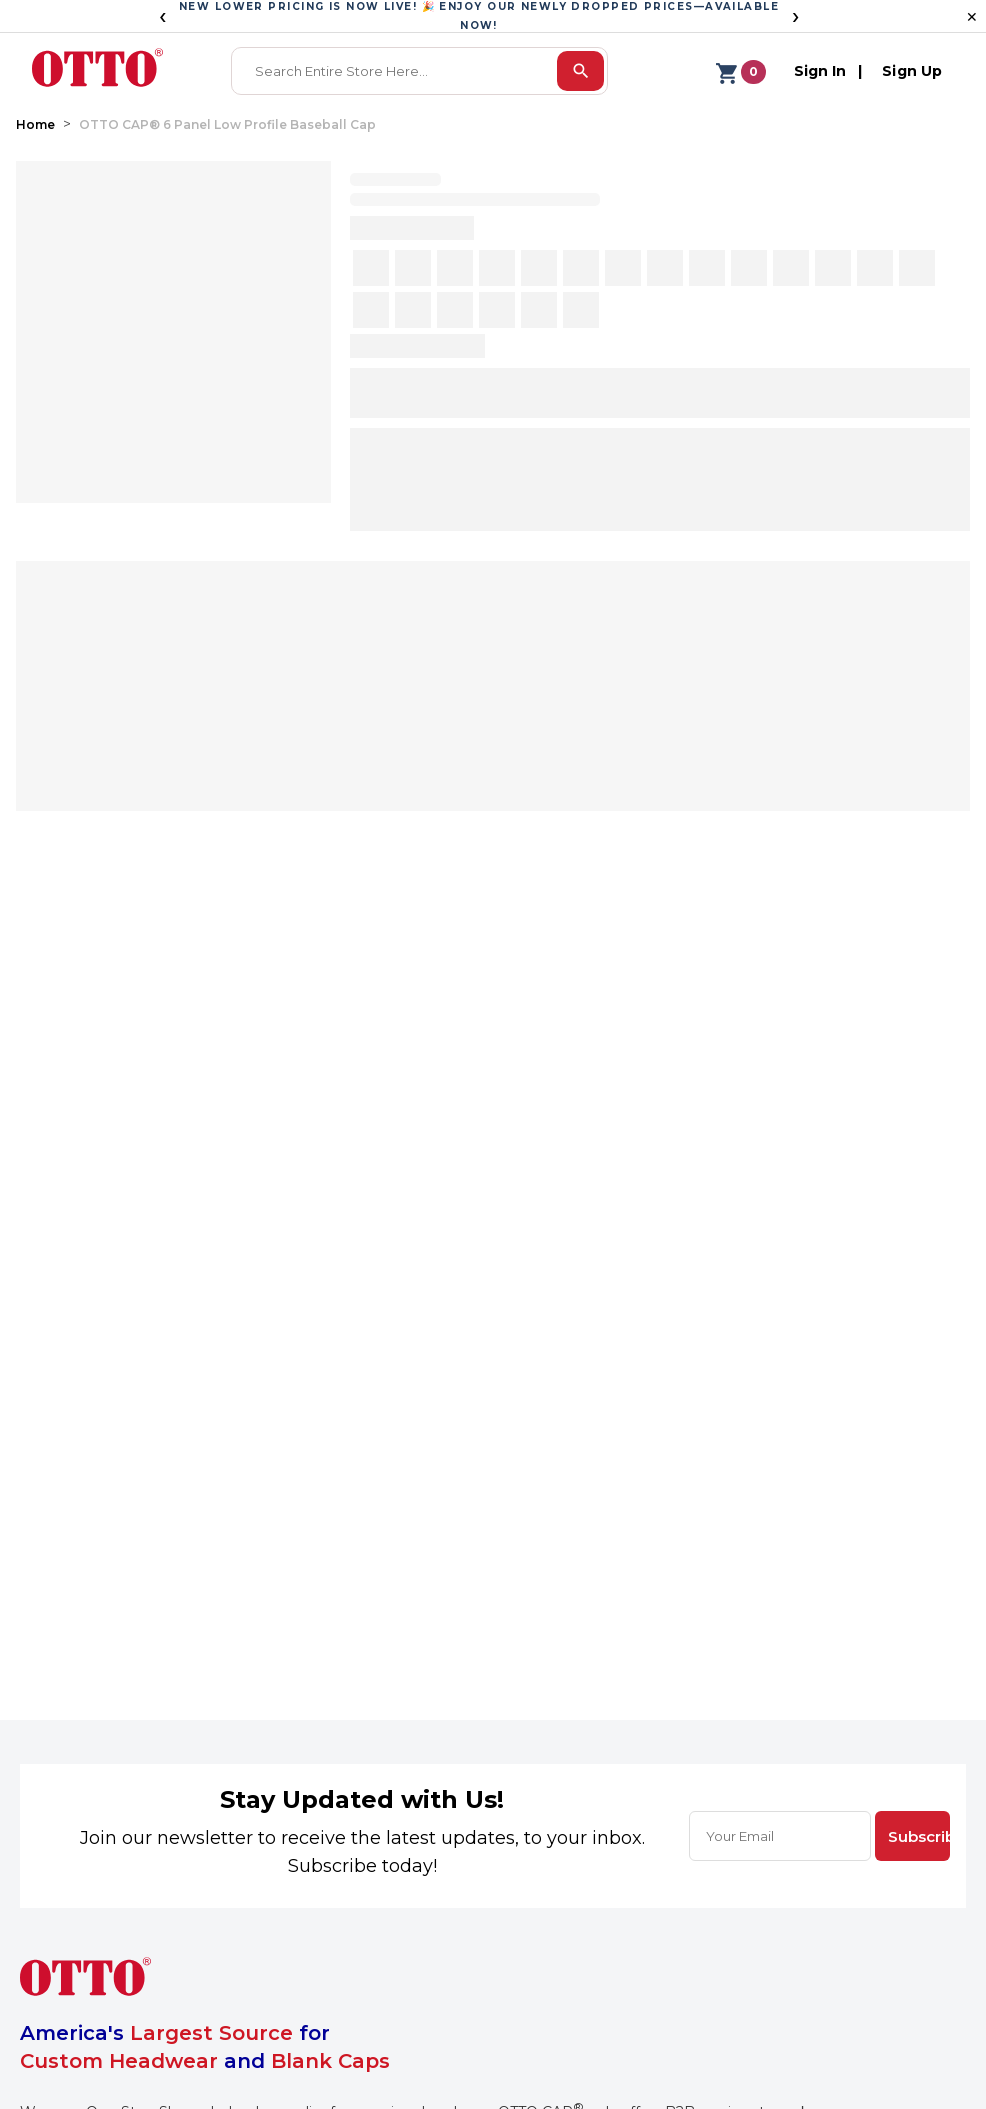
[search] (580, 71)
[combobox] (396, 71)
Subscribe (919, 1836)
